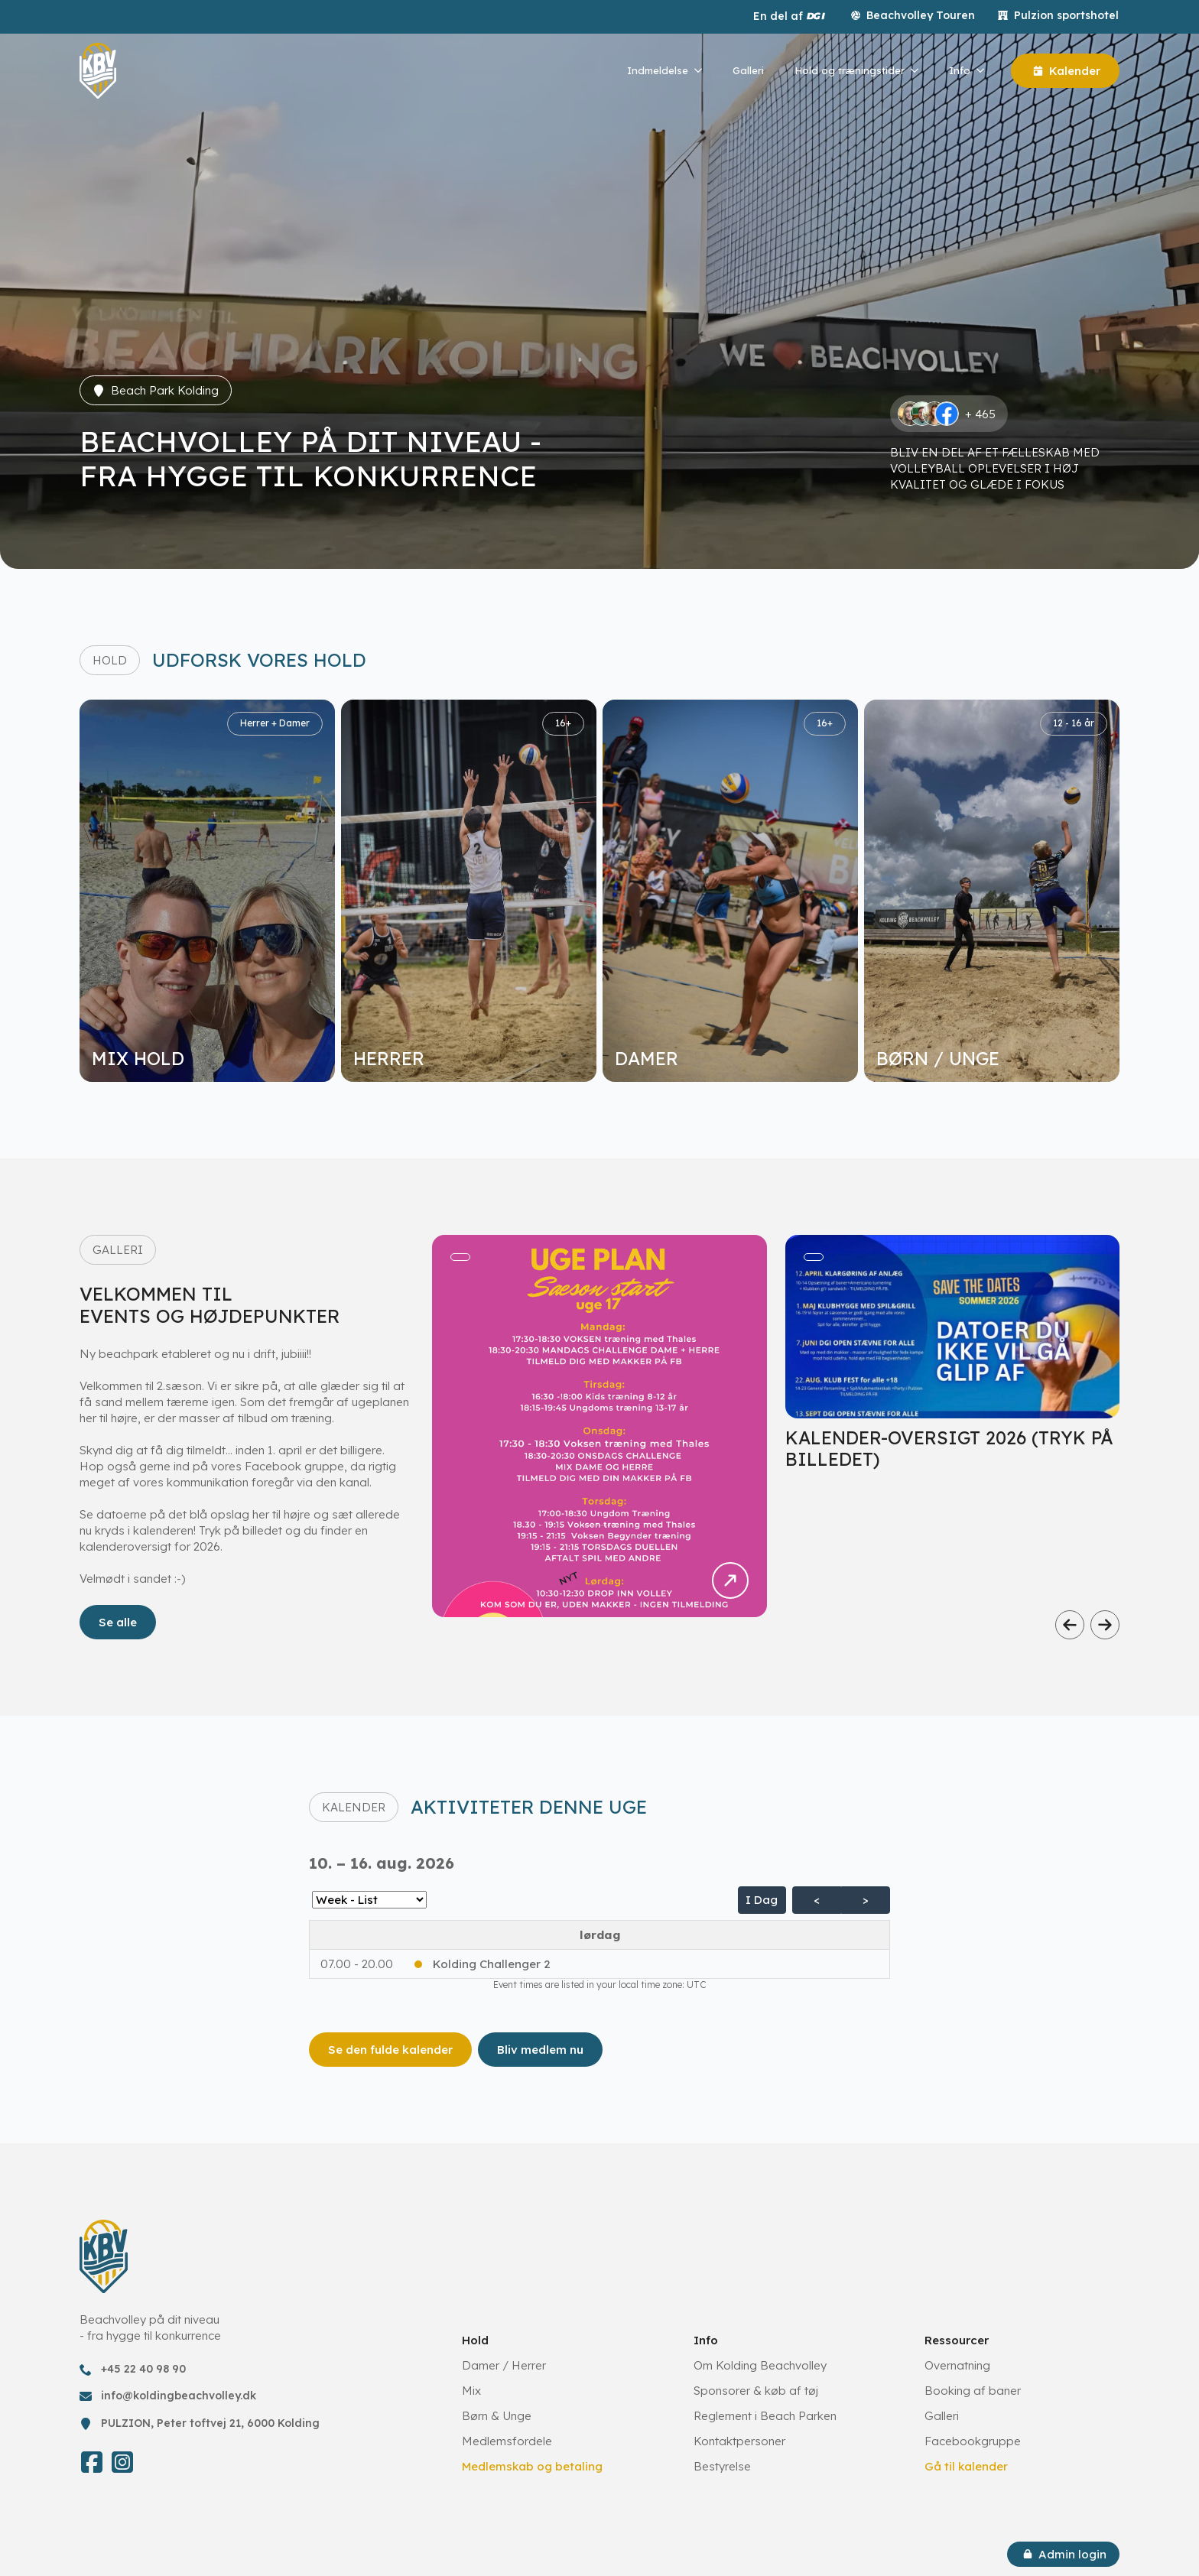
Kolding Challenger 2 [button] (492, 1964)
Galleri (748, 70)
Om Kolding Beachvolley (760, 2365)
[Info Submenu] (984, 70)
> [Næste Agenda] (866, 1899)
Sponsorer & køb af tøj (756, 2390)
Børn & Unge (496, 2416)
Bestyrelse (722, 2466)
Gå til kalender (966, 2466)
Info (959, 70)
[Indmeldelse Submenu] (702, 70)
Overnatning (957, 2365)
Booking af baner (972, 2390)
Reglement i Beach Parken (765, 2416)
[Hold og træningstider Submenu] (919, 70)
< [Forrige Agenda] (817, 1899)
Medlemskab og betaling (532, 2466)
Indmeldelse (657, 70)
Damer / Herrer (504, 2365)
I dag (762, 1899)
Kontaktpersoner (739, 2441)
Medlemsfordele (507, 2441)
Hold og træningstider (849, 70)
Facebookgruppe (972, 2441)
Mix (471, 2390)
